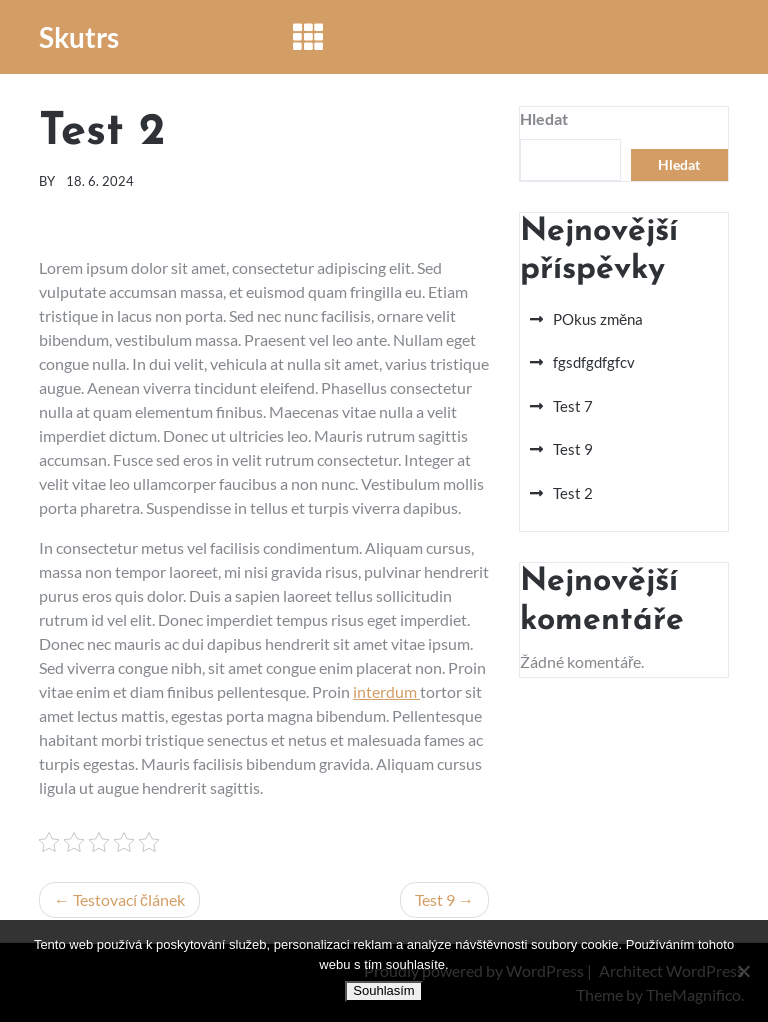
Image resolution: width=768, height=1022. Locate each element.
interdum (386, 691)
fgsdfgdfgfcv (594, 362)
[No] (743, 971)
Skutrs (79, 37)
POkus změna (598, 319)
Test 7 (573, 406)
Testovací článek (129, 899)
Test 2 (573, 493)
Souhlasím (383, 990)
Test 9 (435, 899)
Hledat (544, 118)
